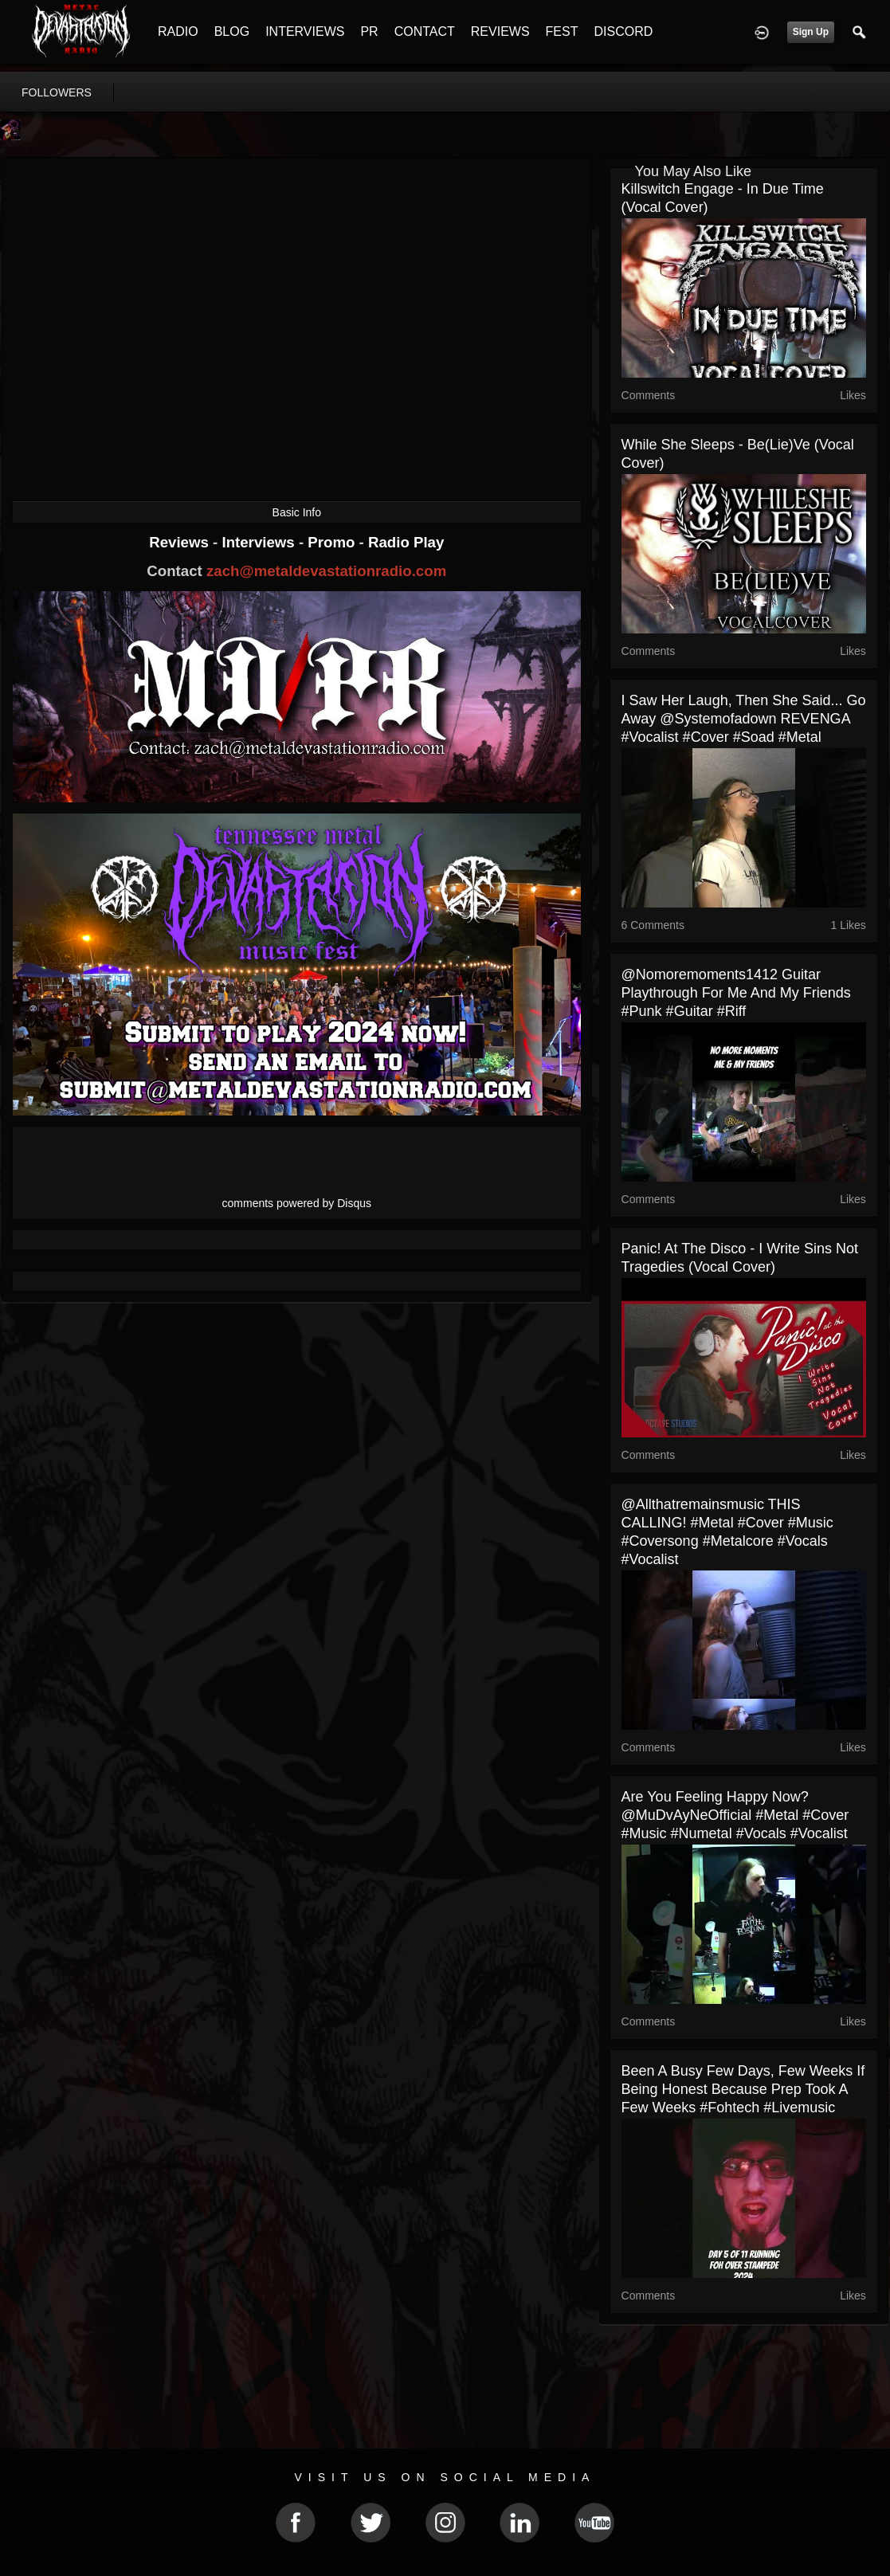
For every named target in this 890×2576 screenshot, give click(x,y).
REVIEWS (500, 31)
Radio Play (406, 542)
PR (369, 31)
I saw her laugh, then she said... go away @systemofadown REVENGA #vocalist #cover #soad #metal (743, 718)
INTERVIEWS (304, 31)
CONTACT (424, 31)
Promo (333, 542)
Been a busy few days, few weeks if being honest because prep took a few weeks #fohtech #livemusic (743, 2089)
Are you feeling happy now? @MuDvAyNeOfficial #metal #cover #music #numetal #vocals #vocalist (735, 1815)
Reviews (181, 542)
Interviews (260, 542)
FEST (562, 31)
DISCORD (623, 31)
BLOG (231, 31)
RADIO (178, 31)
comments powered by (297, 1203)
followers (57, 92)
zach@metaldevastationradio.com (326, 571)
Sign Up (811, 31)
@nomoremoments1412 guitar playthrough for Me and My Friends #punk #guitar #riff (736, 992)
